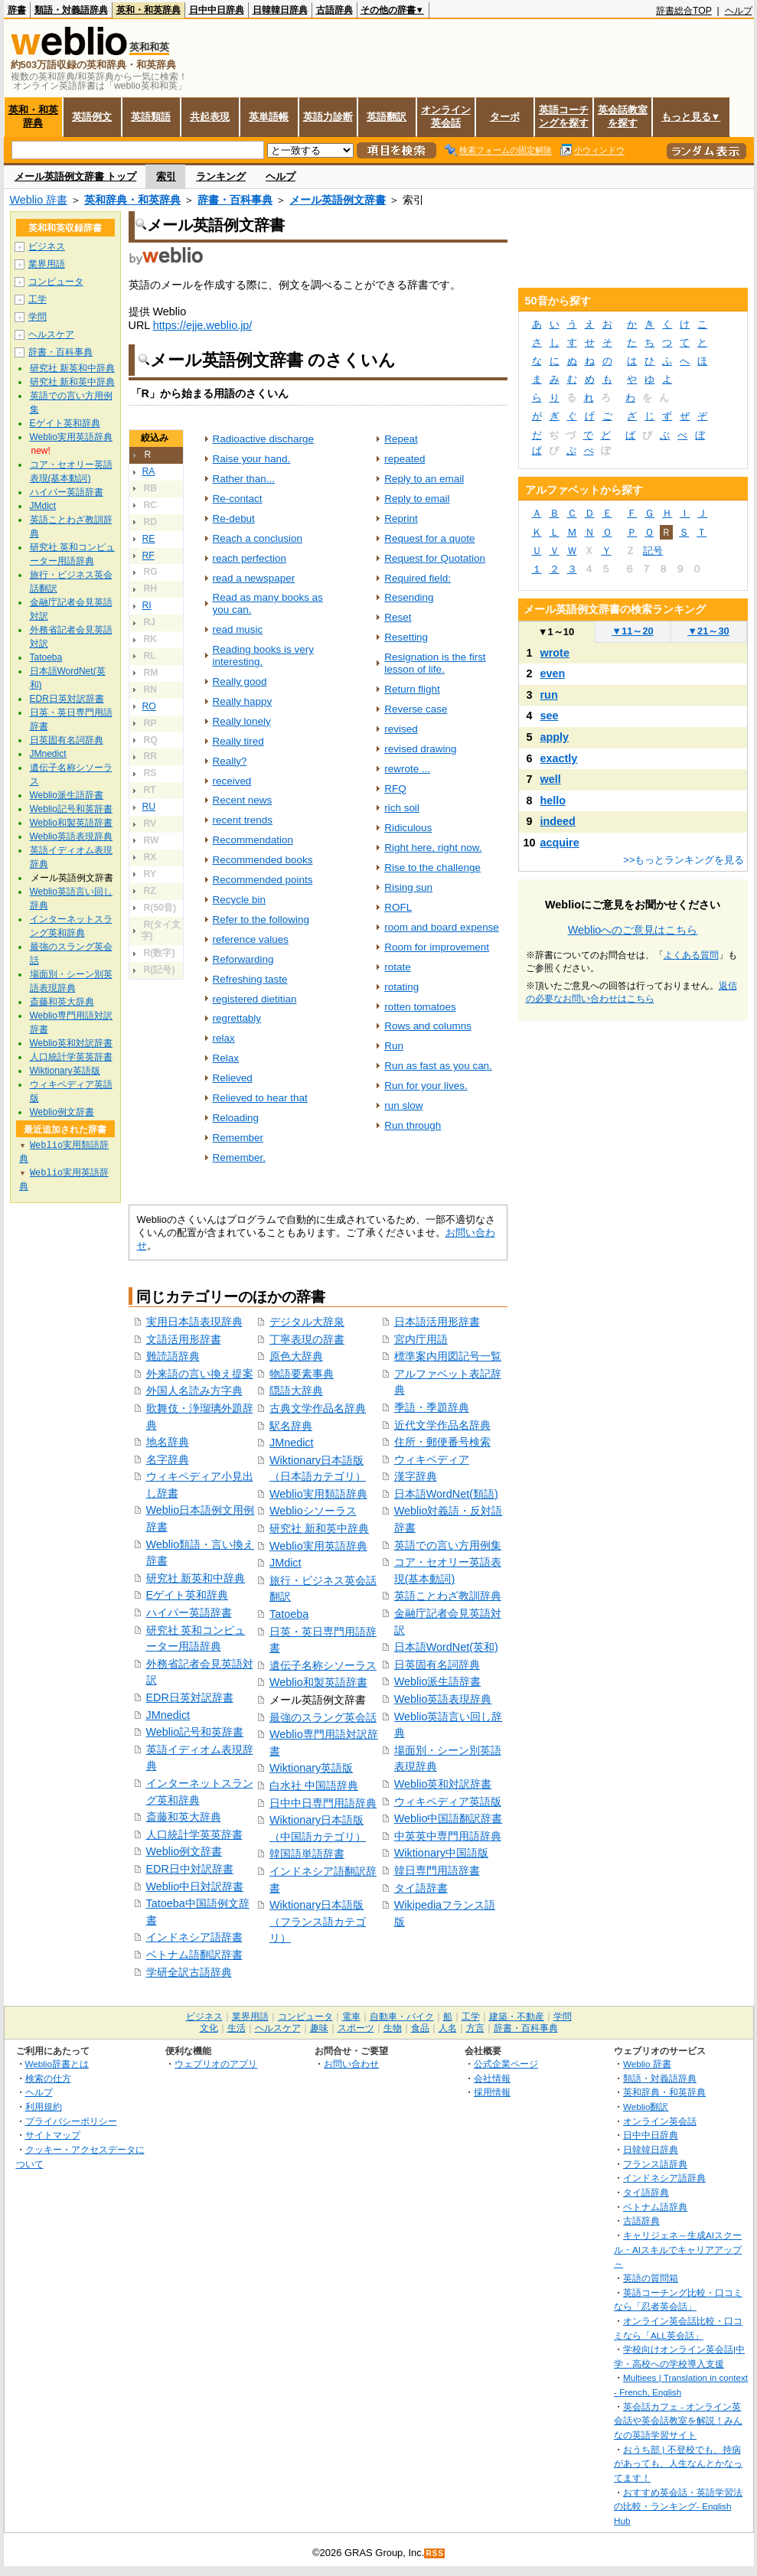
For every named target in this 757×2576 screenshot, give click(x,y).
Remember (238, 1137)
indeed (558, 821)
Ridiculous (408, 827)
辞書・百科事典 (234, 200)
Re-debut (234, 518)
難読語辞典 (173, 1356)
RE (148, 538)
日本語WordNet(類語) (446, 1494)
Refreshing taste (250, 979)
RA (148, 471)
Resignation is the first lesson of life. (434, 663)
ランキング (221, 176)
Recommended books (263, 860)
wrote (554, 653)
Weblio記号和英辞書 (195, 1732)
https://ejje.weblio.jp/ (203, 325)
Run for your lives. (425, 1085)
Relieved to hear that (260, 1098)
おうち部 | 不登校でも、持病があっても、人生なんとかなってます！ (678, 2463)
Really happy (242, 701)
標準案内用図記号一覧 (447, 1356)
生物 (392, 2028)
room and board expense (441, 927)
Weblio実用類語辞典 (318, 1494)
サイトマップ (52, 2135)
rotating (401, 987)
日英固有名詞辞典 (437, 1664)
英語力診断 (328, 116)
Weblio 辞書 (39, 200)
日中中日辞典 (216, 10)
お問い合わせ (351, 2064)
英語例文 (92, 116)
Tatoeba (288, 1614)
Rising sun (408, 887)
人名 (448, 2028)
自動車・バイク (402, 2016)
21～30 (708, 631)
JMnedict (168, 1715)
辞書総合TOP (684, 10)
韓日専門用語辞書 (437, 1870)
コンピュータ (55, 281)
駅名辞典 (290, 1426)
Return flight (412, 689)
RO (149, 706)
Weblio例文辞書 (184, 1851)
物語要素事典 (301, 1374)
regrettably (237, 1018)
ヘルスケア (51, 334)
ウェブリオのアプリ (216, 2064)
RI (147, 605)
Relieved (233, 1078)
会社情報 (492, 2078)
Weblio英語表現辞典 (443, 1699)
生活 (236, 2028)
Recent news (242, 800)
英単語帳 (269, 116)
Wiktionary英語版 (311, 1768)
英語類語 (151, 116)
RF (148, 555)
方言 (475, 2028)
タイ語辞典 (646, 2192)
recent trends (243, 820)
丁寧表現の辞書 (306, 1339)
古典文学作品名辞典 (317, 1408)
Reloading (236, 1117)
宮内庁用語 (421, 1339)
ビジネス (46, 246)
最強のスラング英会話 (323, 1717)
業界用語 (46, 264)
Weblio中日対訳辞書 (195, 1886)
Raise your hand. (252, 459)
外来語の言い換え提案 (199, 1374)
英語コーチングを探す (564, 116)
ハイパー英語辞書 (189, 1612)
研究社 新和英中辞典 (319, 1528)
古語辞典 (334, 10)
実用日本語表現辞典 (194, 1322)
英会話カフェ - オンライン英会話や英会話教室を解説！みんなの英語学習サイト (678, 2421)
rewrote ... (407, 768)
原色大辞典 (296, 1356)
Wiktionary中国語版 (441, 1853)
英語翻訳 (386, 116)
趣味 (319, 2028)
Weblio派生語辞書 (437, 1681)
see (549, 715)
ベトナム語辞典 (655, 2207)
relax (224, 1038)
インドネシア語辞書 (194, 1937)
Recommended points (263, 879)
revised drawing (420, 749)
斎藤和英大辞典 (183, 1817)
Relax (226, 1058)
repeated (404, 459)
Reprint (400, 518)
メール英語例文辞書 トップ (76, 176)
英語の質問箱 (650, 2278)
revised (400, 729)
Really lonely (242, 721)
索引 (166, 176)
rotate (397, 967)
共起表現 (210, 116)
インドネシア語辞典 (664, 2178)
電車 (351, 2016)
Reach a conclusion (257, 538)
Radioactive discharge (263, 439)
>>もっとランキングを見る (683, 860)
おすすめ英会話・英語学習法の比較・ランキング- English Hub (678, 2506)
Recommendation (253, 840)
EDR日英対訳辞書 (189, 1697)
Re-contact (238, 498)
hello (553, 800)
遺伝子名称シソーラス (323, 1665)
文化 (209, 2028)
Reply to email (416, 498)
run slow (403, 1105)
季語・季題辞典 (431, 1407)
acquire (559, 842)
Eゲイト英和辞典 (187, 1595)
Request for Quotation (434, 558)
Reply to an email (424, 478)
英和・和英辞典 (148, 10)
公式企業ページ (506, 2064)
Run (393, 1046)
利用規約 (43, 2106)
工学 (37, 299)
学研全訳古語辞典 (189, 1972)
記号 (653, 550)
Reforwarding (243, 959)
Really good (240, 681)
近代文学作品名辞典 (442, 1425)
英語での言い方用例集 (447, 1545)
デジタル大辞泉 (306, 1322)
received (232, 781)
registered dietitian (255, 999)
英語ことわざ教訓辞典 (447, 1596)
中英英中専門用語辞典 (447, 1836)
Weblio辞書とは (57, 2064)
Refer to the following (261, 919)
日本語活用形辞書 (437, 1322)
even (553, 673)
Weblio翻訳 (645, 2106)
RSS (435, 2553)
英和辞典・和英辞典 (132, 200)
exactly (559, 758)
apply (554, 737)
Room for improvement (436, 947)
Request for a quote (429, 538)
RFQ (395, 788)
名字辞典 (167, 1459)
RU (149, 806)
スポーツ (356, 2028)
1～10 (556, 631)
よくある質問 (691, 955)
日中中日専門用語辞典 (323, 1803)
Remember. (239, 1157)
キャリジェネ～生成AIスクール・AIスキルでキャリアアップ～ (678, 2249)
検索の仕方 (48, 2078)
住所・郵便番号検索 (442, 1442)
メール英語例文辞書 (337, 200)
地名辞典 (167, 1442)
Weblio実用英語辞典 (318, 1546)
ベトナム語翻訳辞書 (194, 1954)
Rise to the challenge (432, 867)
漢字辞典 (415, 1476)
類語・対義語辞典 (71, 10)
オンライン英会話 (446, 116)
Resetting (406, 637)
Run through (412, 1125)
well (550, 779)
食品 (420, 2028)
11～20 (633, 631)
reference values (251, 939)
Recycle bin (239, 899)
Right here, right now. (432, 847)
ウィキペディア (431, 1459)
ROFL (398, 907)
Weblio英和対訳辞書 (443, 1784)
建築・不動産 (516, 2016)
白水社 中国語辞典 (313, 1785)
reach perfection (249, 558)
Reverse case (415, 709)
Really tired (238, 741)
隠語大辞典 (296, 1390)
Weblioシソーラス (313, 1511)
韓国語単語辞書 (306, 1853)
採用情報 (492, 2092)
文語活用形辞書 (183, 1339)
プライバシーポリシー (71, 2121)
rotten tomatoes (419, 1006)
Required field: (417, 578)
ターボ (505, 116)
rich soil (401, 808)
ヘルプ (738, 10)
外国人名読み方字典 (194, 1390)
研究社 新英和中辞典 (196, 1578)
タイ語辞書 (421, 1888)
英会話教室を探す (623, 116)
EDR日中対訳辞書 (189, 1869)
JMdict (285, 1563)
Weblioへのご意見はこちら (633, 930)
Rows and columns (427, 1026)
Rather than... (244, 478)
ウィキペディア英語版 (447, 1801)
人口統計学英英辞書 (194, 1834)
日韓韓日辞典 (280, 10)
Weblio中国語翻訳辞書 (448, 1818)
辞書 (17, 10)
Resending (408, 597)
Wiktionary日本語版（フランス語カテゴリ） (317, 1921)
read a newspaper (254, 578)
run (549, 695)
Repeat (400, 439)
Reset (397, 617)
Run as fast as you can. (438, 1065)
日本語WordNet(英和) (446, 1647)
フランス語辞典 (655, 2164)
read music (238, 629)
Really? (230, 761)
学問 (37, 316)
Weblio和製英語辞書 (318, 1682)
